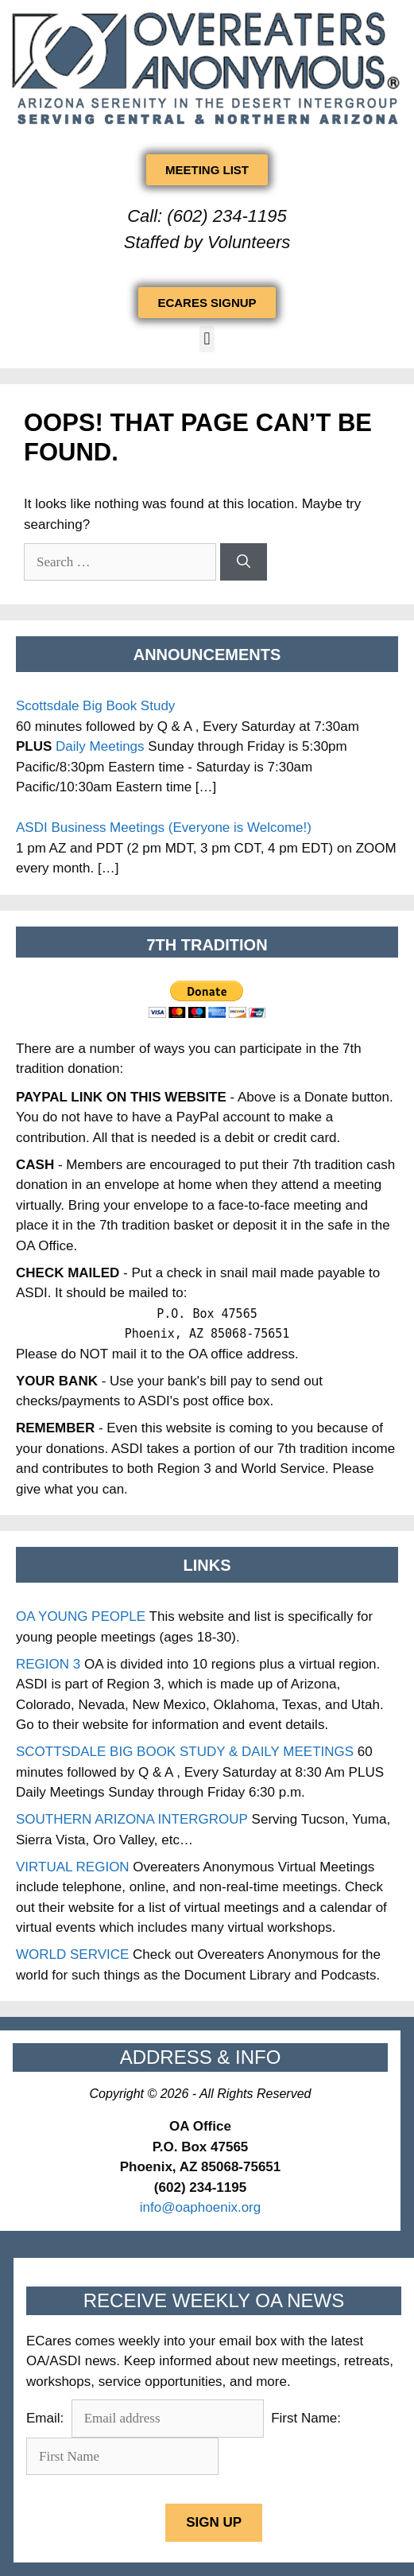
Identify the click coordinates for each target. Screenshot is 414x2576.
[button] (207, 339)
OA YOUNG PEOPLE (80, 1616)
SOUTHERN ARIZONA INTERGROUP (132, 1819)
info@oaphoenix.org (200, 2207)
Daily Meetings (100, 746)
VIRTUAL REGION (73, 1867)
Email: (47, 2418)
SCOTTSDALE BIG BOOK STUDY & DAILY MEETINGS (185, 1751)
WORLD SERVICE (72, 1954)
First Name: (305, 2418)
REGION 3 (48, 1664)
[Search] (243, 562)
